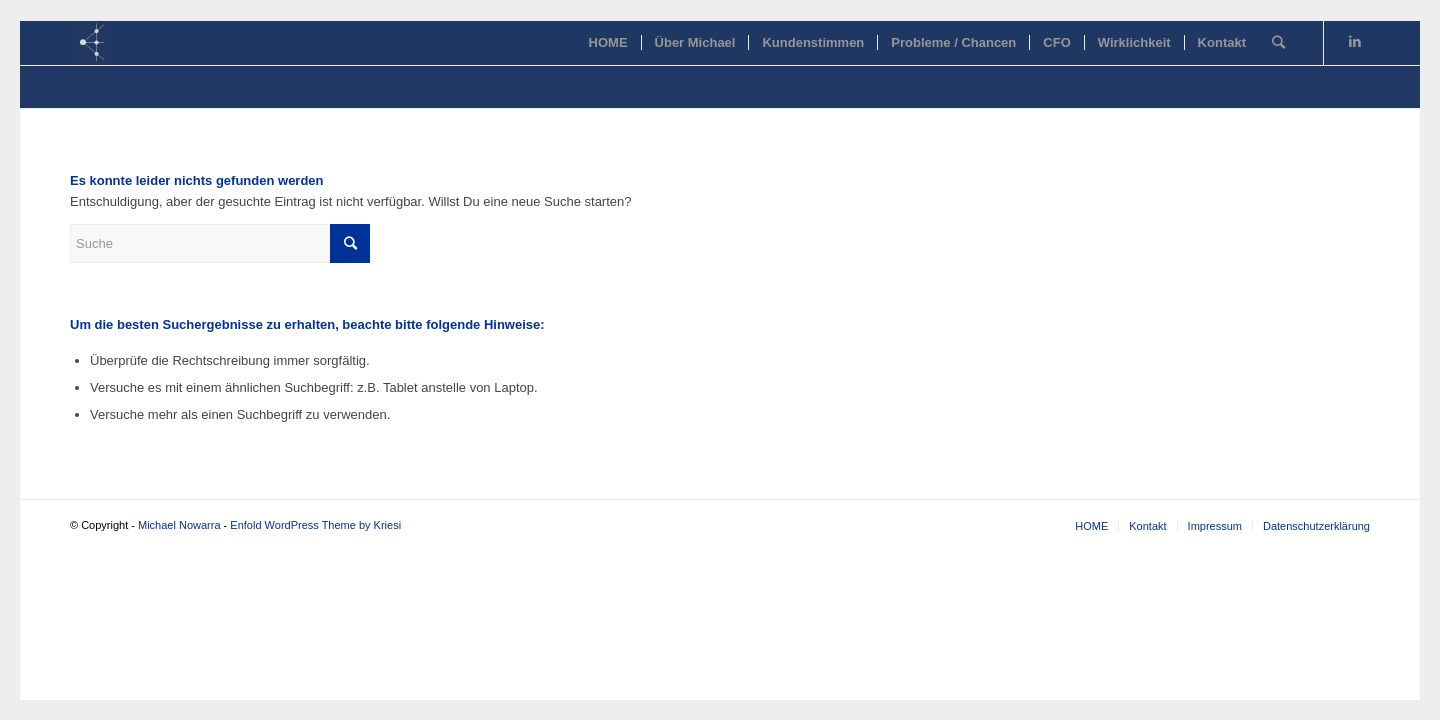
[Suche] (1278, 43)
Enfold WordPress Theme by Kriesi (315, 525)
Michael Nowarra (179, 525)
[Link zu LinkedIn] (1355, 42)
